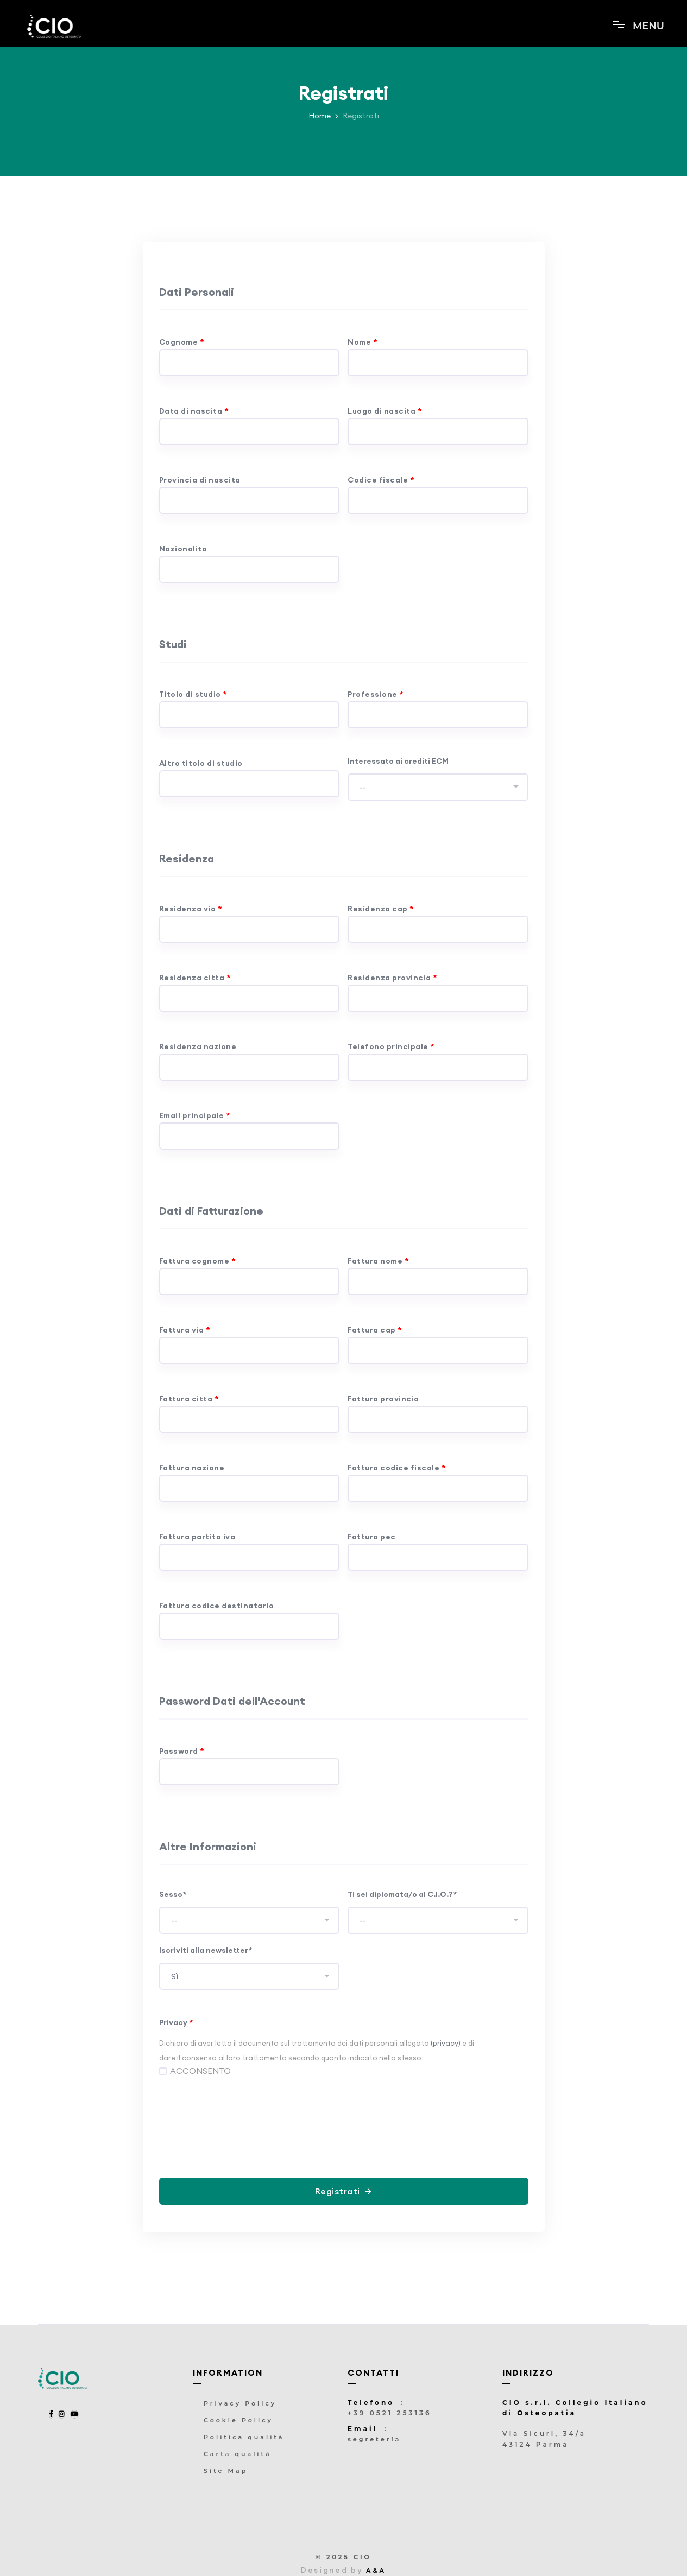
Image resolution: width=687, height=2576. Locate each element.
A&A (376, 2570)
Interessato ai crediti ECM (398, 761)
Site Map (226, 2471)
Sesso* (173, 1894)
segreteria (374, 2439)
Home (319, 115)
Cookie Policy (238, 2420)
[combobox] (438, 787)
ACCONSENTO (200, 2071)
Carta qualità (238, 2454)
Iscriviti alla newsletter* (206, 1950)
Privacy (176, 2022)
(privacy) (446, 2043)
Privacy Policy (240, 2403)
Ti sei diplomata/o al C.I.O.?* (402, 1894)
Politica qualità (244, 2437)
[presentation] (343, 2114)
